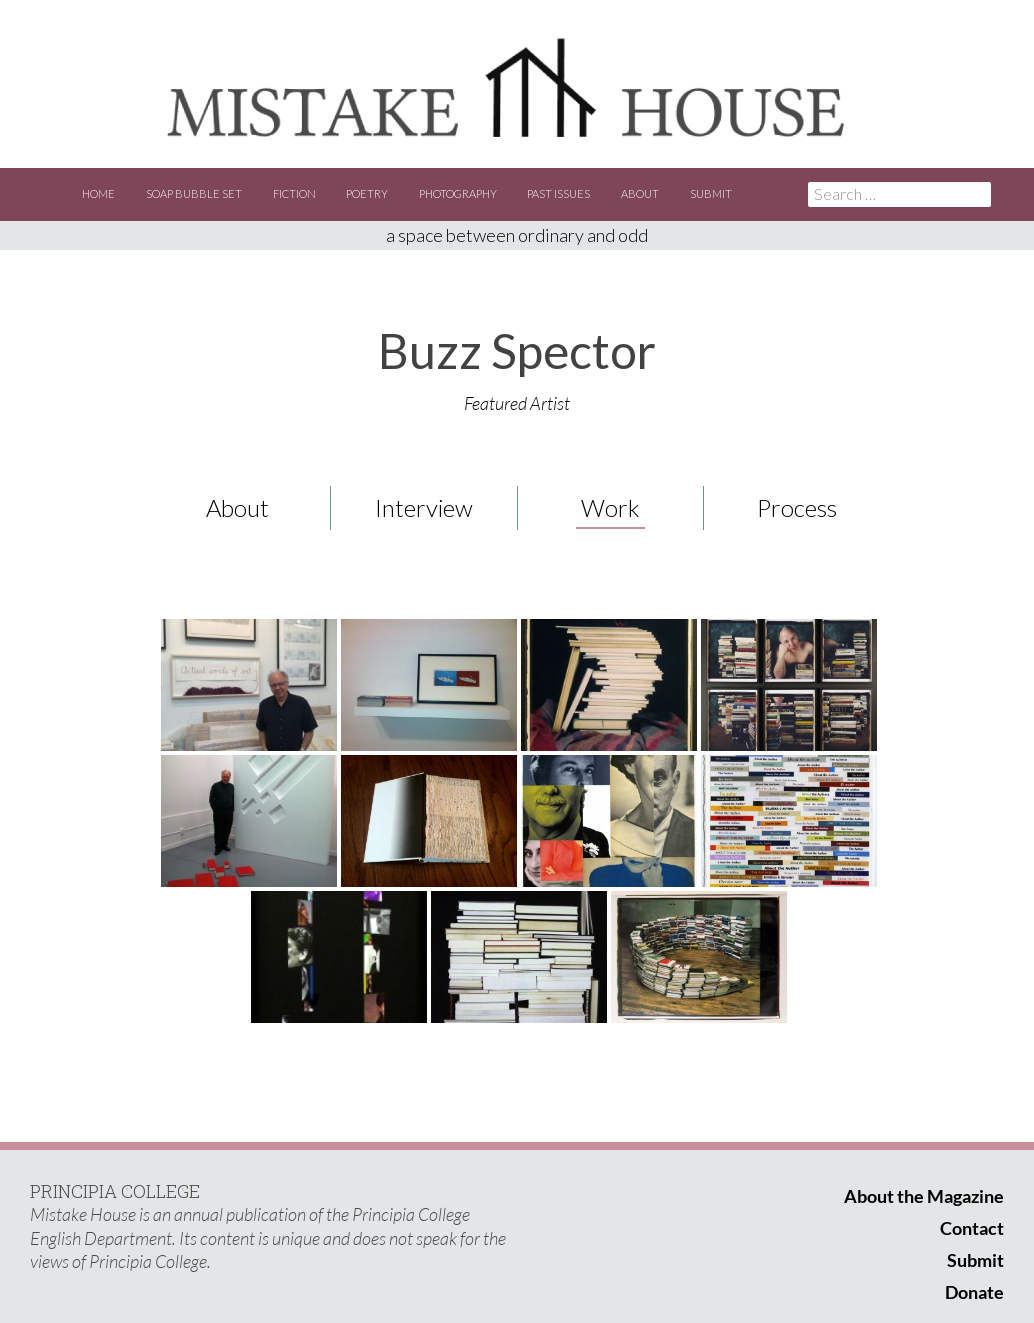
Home (98, 193)
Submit (711, 193)
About (640, 193)
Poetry (367, 193)
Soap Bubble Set (194, 193)
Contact (972, 1228)
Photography (458, 193)
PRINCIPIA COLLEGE (115, 1191)
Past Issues (558, 193)
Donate (974, 1292)
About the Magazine (924, 1196)
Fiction (294, 193)
